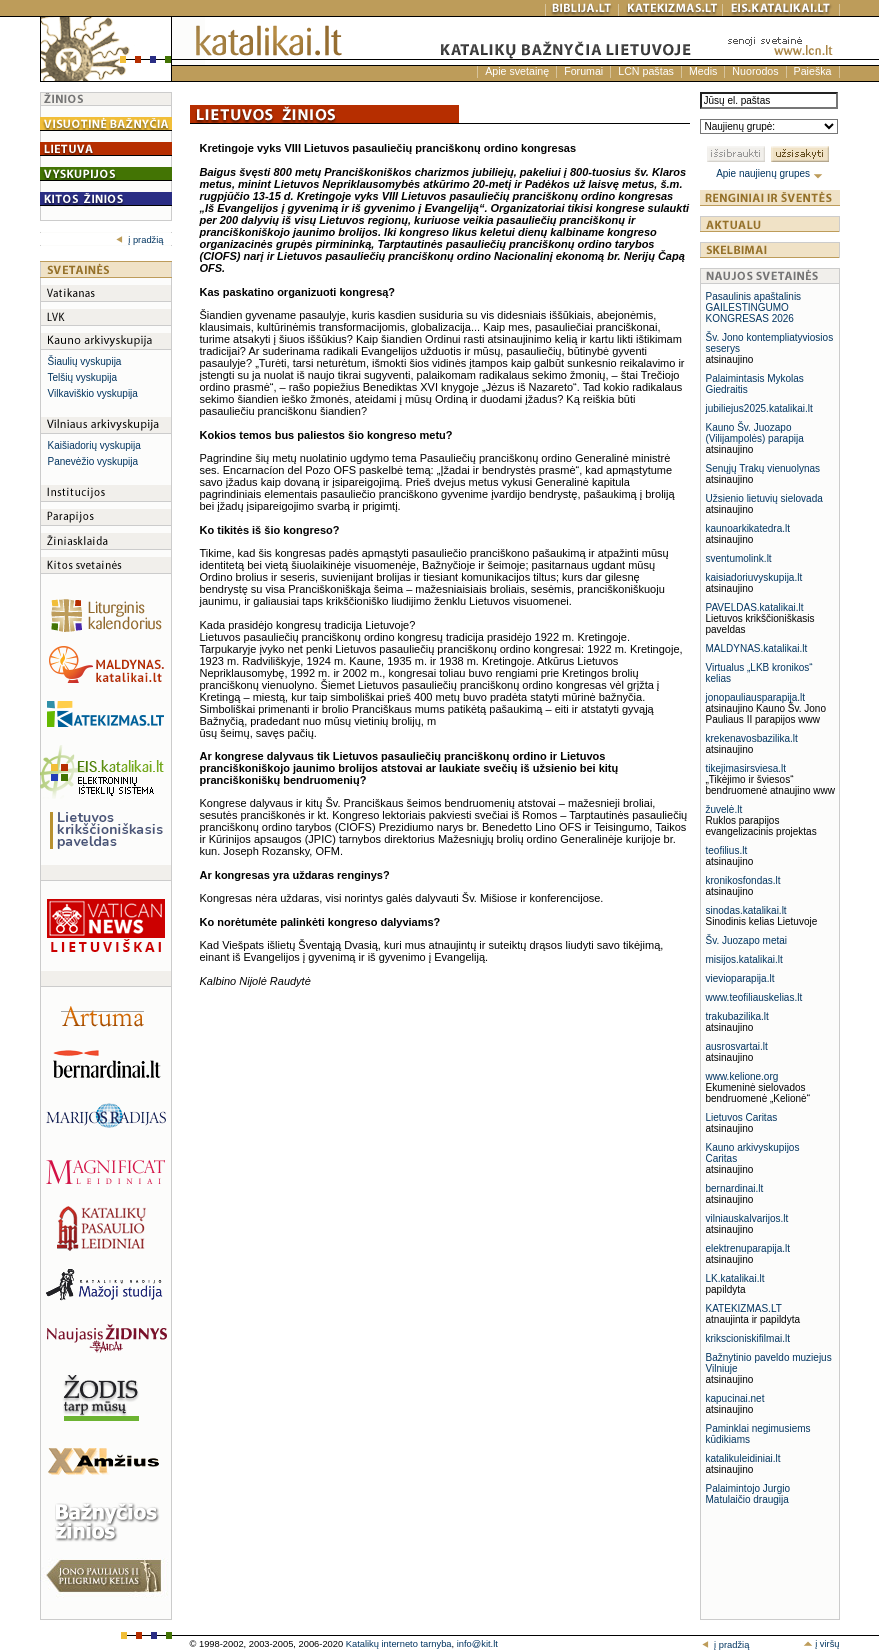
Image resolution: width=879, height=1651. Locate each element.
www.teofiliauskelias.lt (754, 997)
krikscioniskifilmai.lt (748, 1338)
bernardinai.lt (735, 1188)
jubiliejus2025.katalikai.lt (759, 408)
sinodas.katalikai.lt (746, 910)
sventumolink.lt (739, 558)
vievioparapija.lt (740, 978)
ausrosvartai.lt (737, 1046)
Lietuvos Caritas (742, 1117)
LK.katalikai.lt (735, 1278)
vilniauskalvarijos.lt (747, 1218)
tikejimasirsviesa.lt (746, 768)
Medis (703, 71)
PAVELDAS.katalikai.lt (755, 607)
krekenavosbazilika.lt (752, 738)
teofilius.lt (727, 850)
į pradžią (139, 240)
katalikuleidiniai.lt (743, 1458)
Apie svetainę (517, 71)
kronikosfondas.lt (743, 880)
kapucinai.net (735, 1398)
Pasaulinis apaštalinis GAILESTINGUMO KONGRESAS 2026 (754, 307)
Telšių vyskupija (82, 377)
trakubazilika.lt (737, 1016)
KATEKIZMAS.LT (744, 1308)
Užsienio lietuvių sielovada (764, 498)
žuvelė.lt (724, 809)
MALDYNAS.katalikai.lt (757, 648)
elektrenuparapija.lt (748, 1248)
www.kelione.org (742, 1076)
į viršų (821, 1644)
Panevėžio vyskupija (93, 461)
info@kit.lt (477, 1644)
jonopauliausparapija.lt (756, 697)
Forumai (583, 71)
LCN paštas (646, 71)
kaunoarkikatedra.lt (748, 528)
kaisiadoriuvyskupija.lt (754, 577)
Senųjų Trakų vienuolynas (763, 468)
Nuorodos (755, 71)
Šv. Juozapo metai (747, 940)
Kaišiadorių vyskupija (94, 445)
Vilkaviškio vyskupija (93, 393)
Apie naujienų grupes (769, 173)
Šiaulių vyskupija (85, 361)
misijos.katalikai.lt (744, 959)
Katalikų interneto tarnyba (399, 1644)
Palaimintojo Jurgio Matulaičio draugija (748, 1494)
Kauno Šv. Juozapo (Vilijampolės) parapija (755, 433)
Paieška (813, 71)
